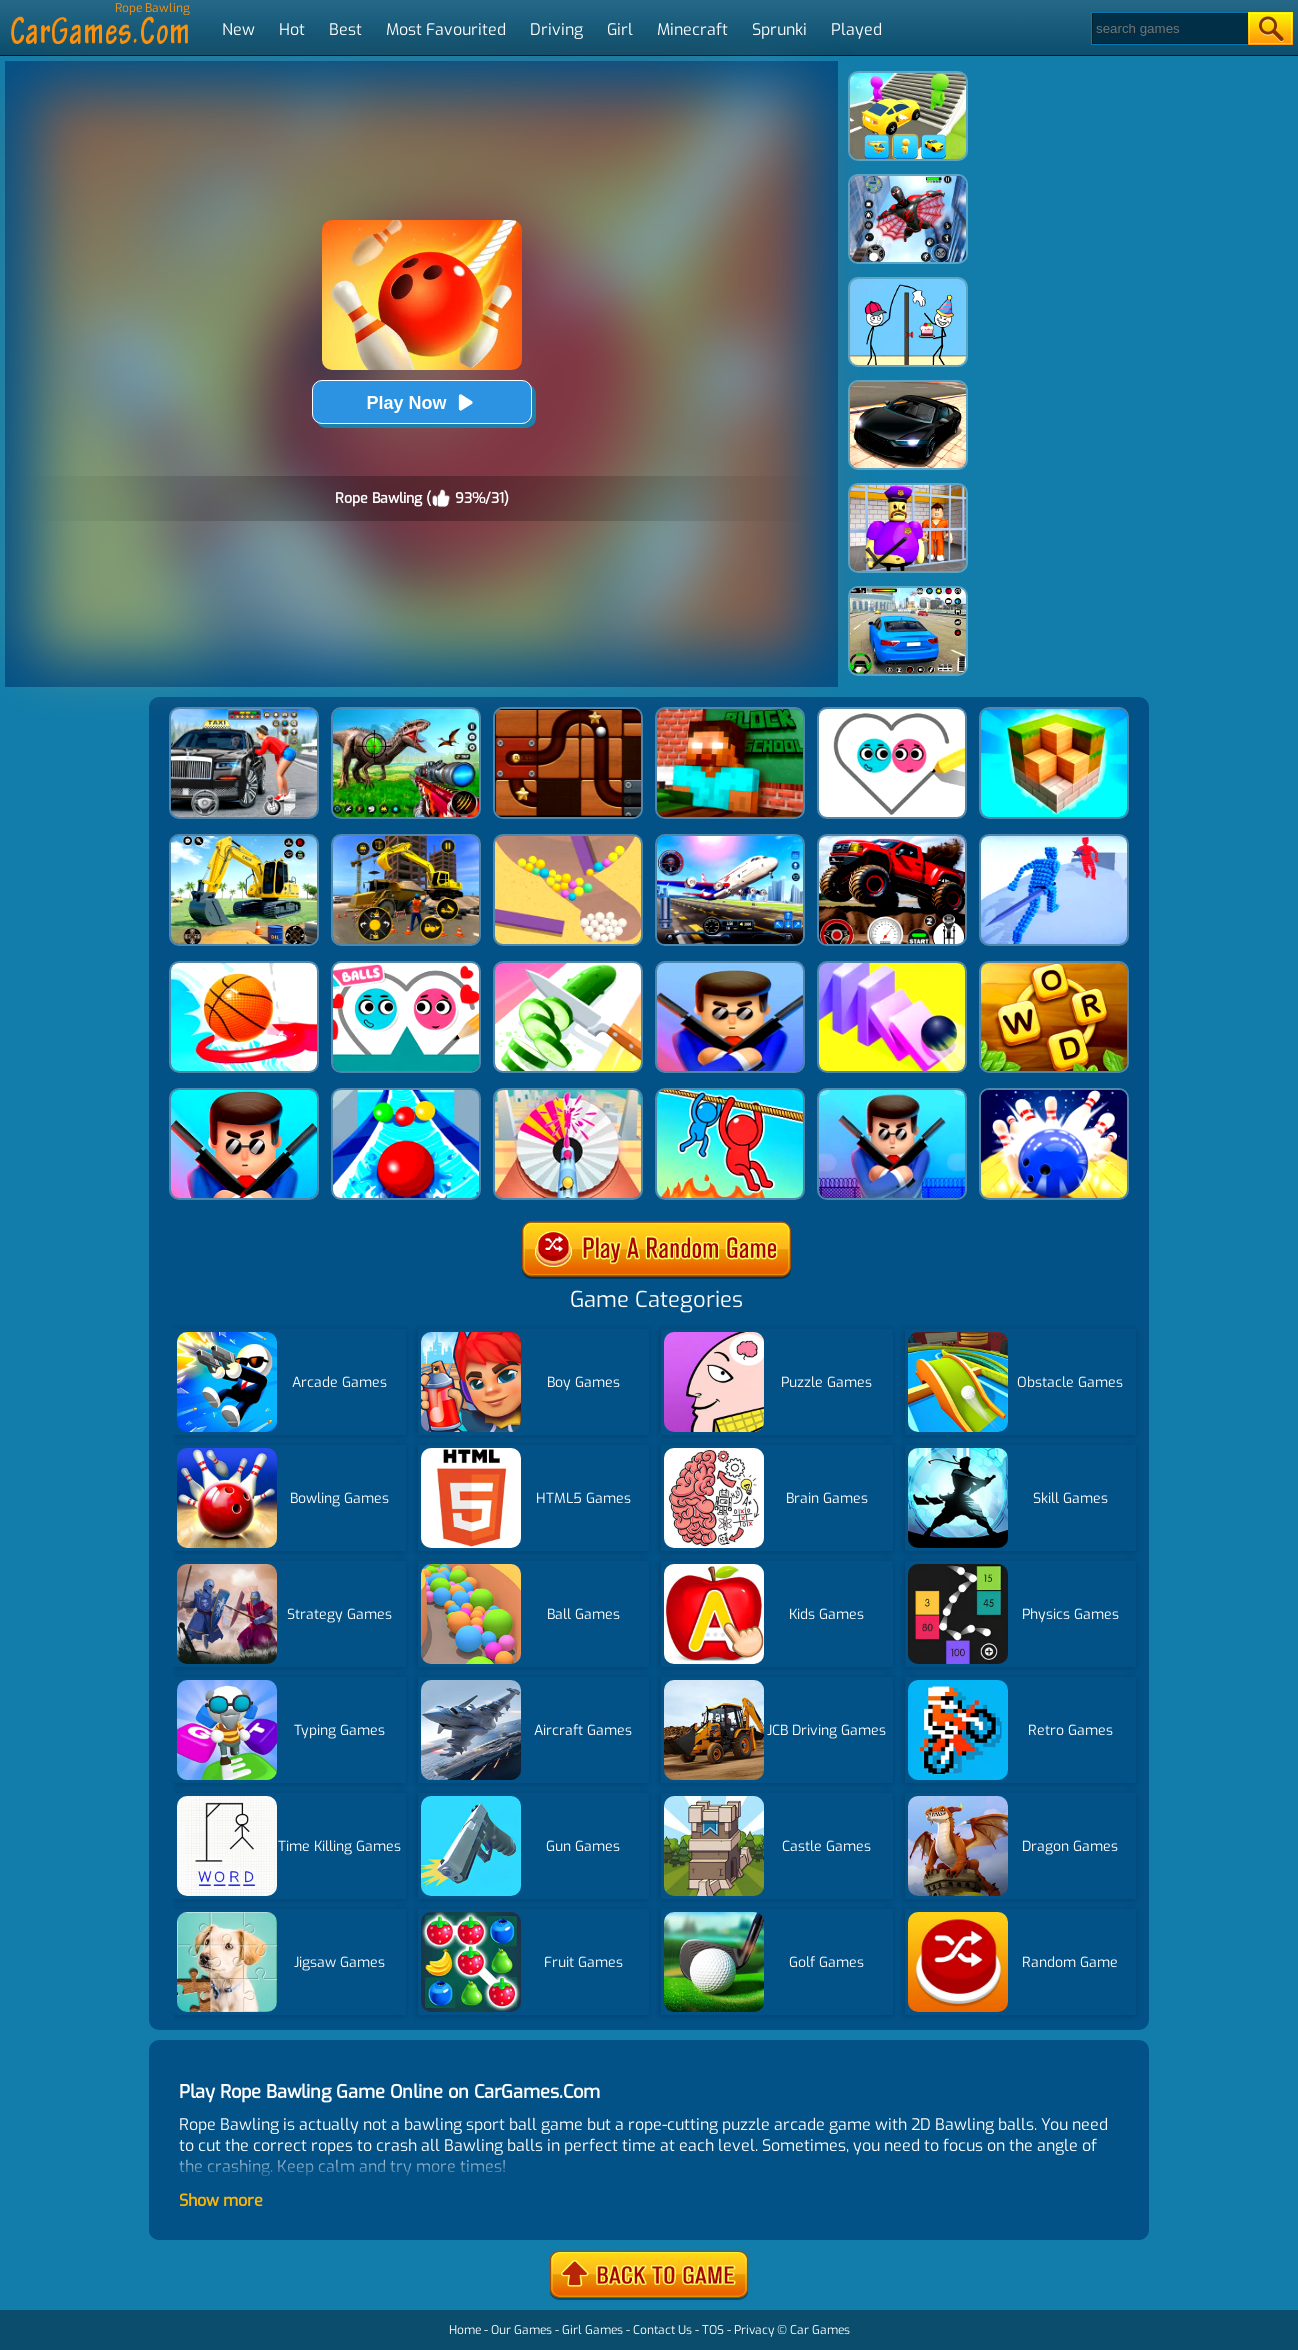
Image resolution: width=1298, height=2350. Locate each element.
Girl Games (592, 2330)
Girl (620, 29)
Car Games (820, 2330)
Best (345, 29)
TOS (713, 2330)
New (238, 29)
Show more (221, 2200)
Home (465, 2330)
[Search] (1168, 28)
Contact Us (662, 2330)
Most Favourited (446, 29)
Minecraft (692, 29)
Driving (556, 29)
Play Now (421, 402)
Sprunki (779, 29)
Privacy (754, 2330)
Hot (292, 29)
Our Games (521, 2330)
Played (856, 29)
